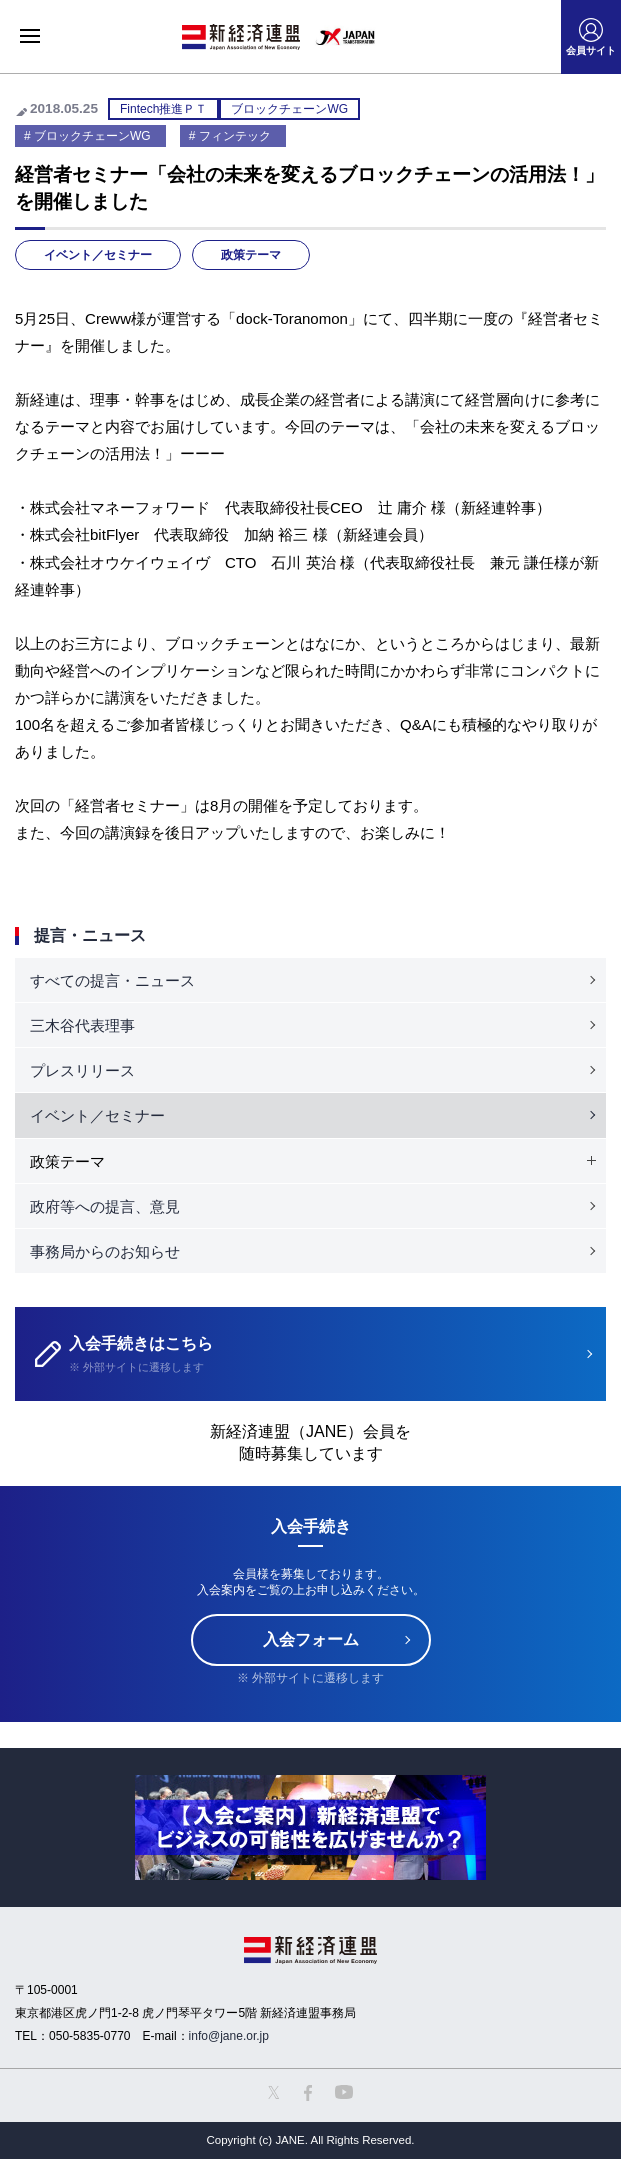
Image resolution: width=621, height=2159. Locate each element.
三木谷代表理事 (82, 1025)
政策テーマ (251, 255)
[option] (310, 1827)
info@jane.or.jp (229, 2036)
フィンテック (235, 136)
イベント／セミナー (98, 255)
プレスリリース (82, 1070)
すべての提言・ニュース (112, 980)
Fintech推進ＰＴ (163, 109)
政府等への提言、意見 (105, 1206)
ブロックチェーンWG (289, 109)
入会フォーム (311, 1639)
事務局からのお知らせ (105, 1251)
